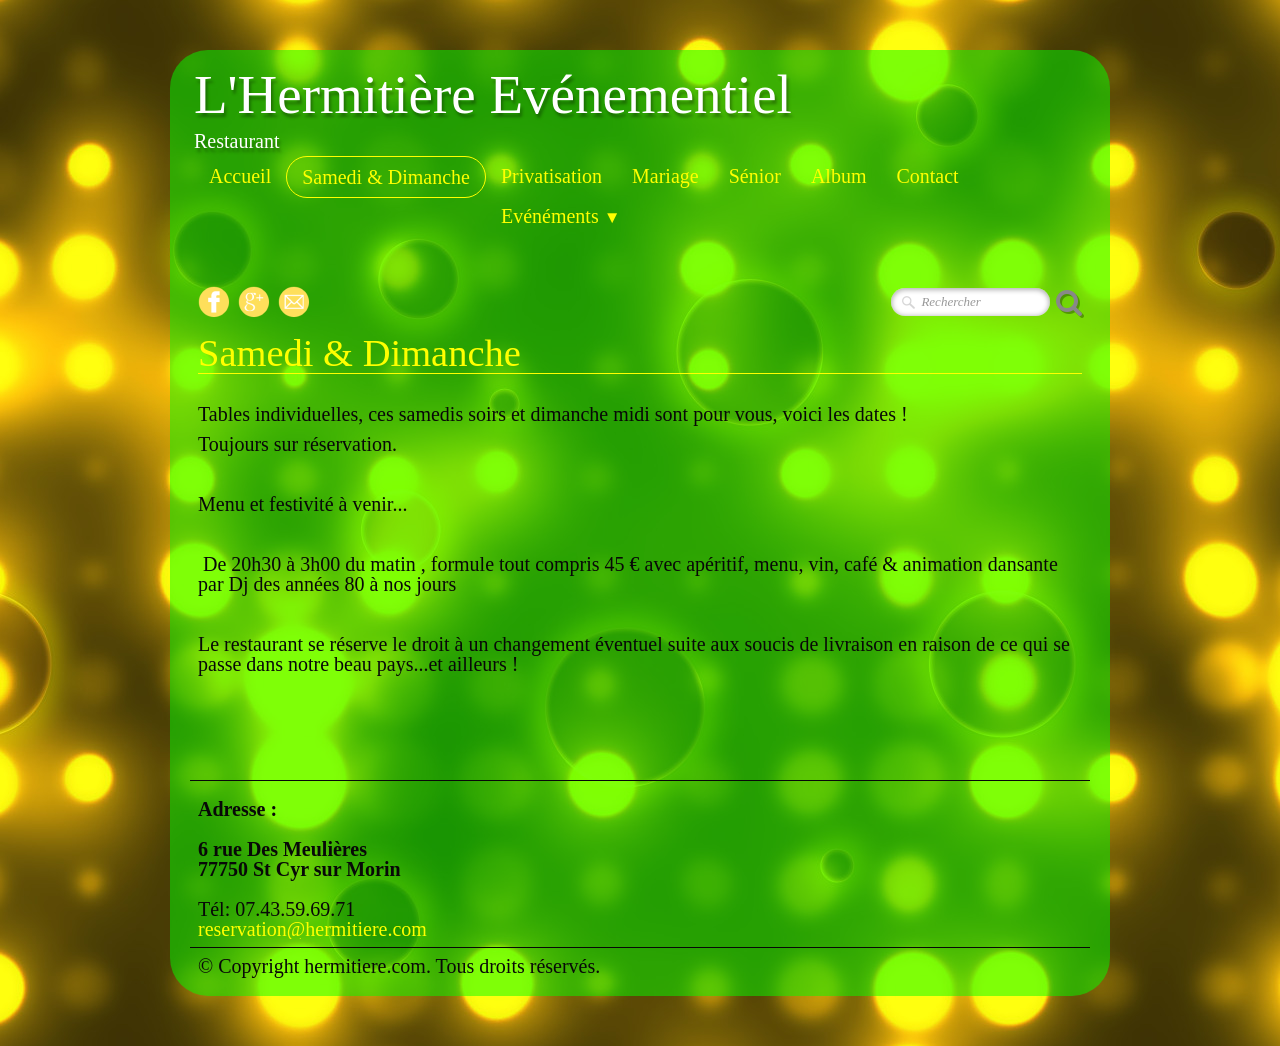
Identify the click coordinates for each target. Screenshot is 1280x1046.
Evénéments (561, 216)
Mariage (665, 176)
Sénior (755, 176)
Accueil (240, 176)
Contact (927, 176)
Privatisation (551, 176)
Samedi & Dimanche (386, 177)
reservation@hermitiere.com (312, 929)
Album (839, 176)
